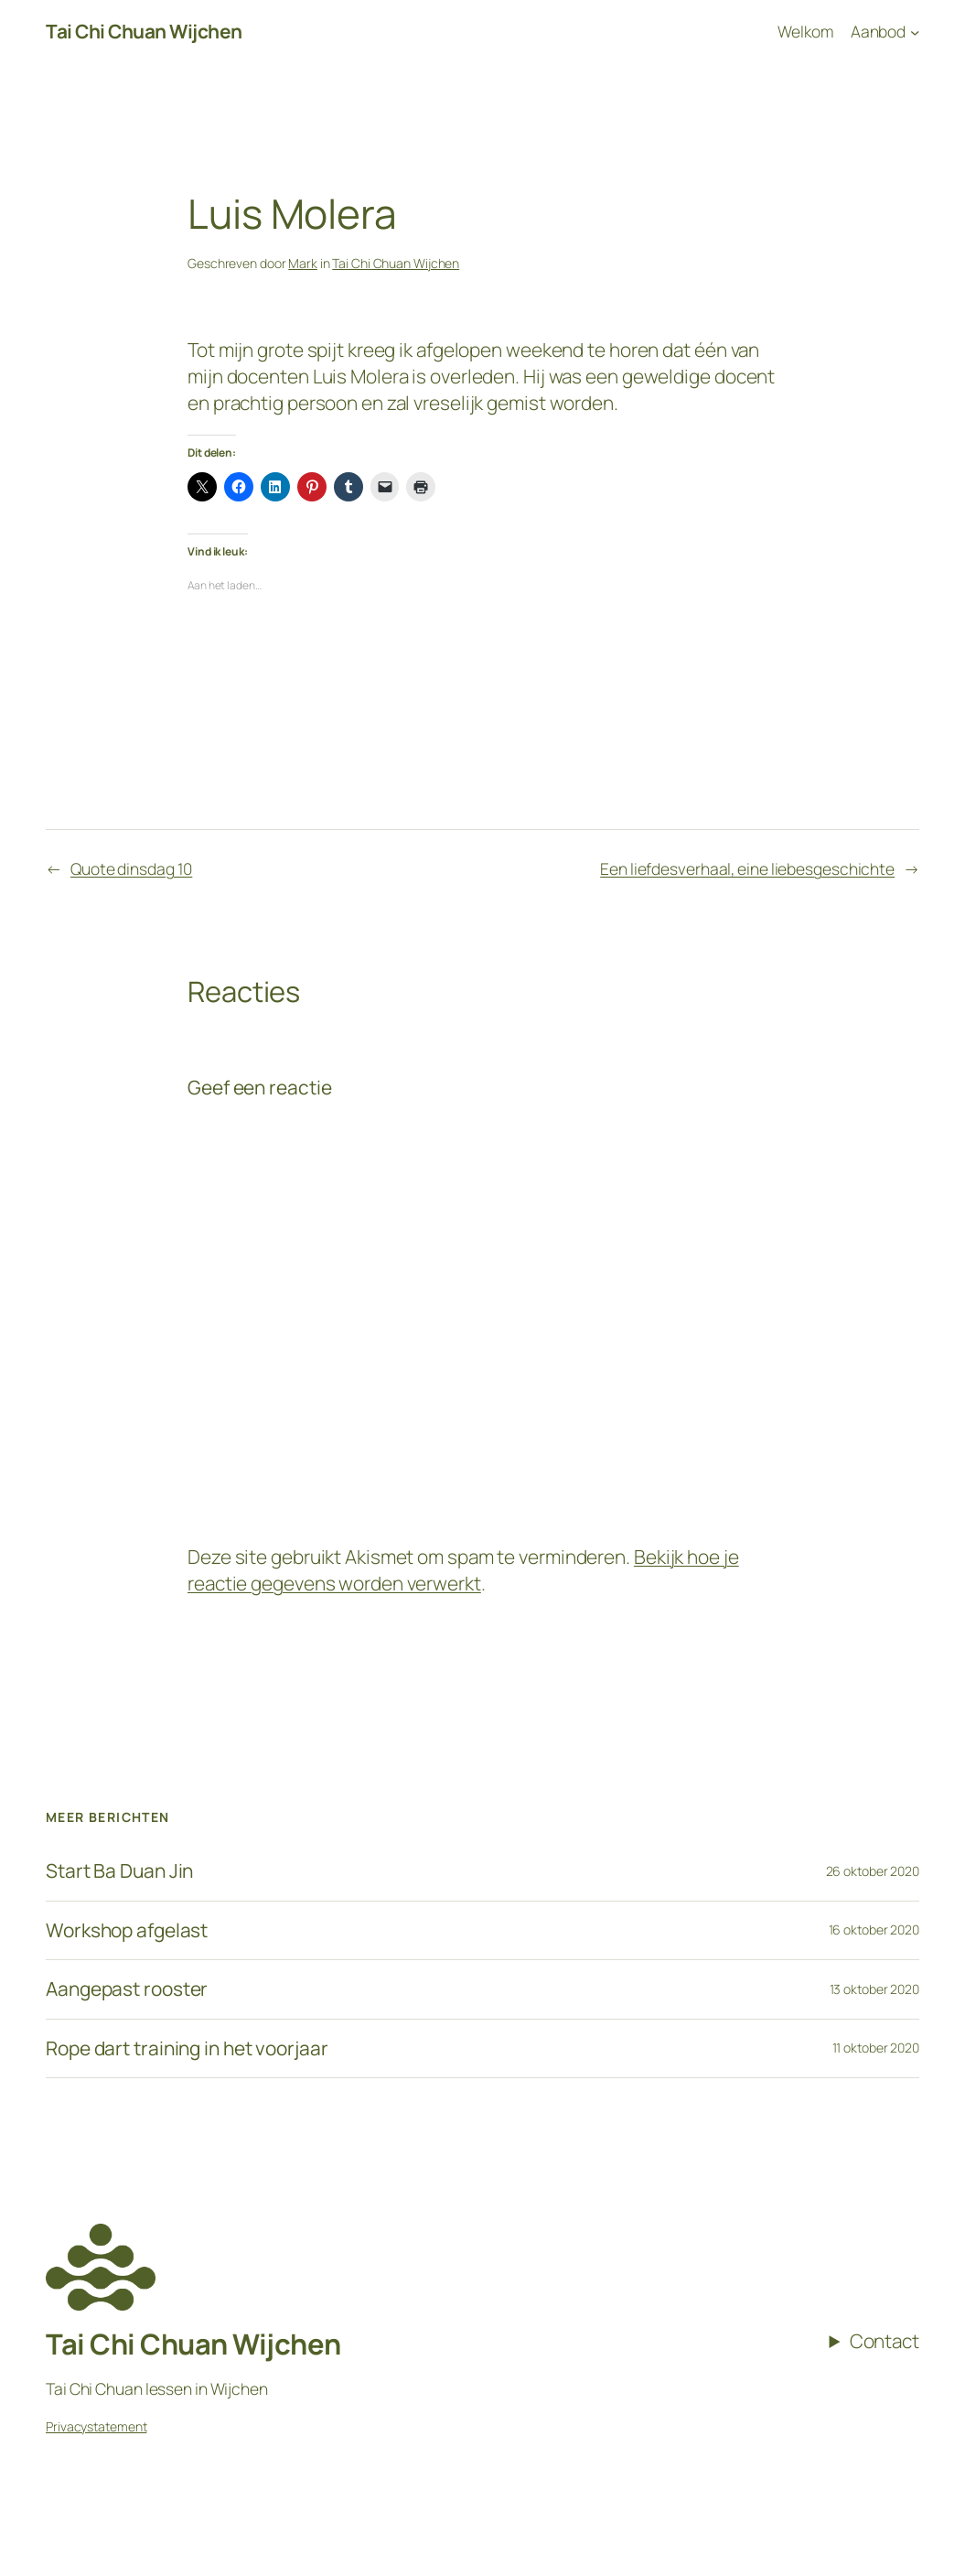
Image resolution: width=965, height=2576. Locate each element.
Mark (302, 263)
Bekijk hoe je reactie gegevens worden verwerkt (463, 1570)
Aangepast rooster (127, 1988)
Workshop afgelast (127, 1930)
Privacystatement (96, 2426)
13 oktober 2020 (875, 1989)
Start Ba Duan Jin (119, 1870)
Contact (884, 2341)
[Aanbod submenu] (885, 31)
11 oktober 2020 (876, 2047)
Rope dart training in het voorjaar (187, 2048)
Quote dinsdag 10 (131, 868)
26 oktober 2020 (873, 1871)
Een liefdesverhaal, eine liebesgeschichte (747, 868)
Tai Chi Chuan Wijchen (144, 31)
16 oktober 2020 (874, 1929)
